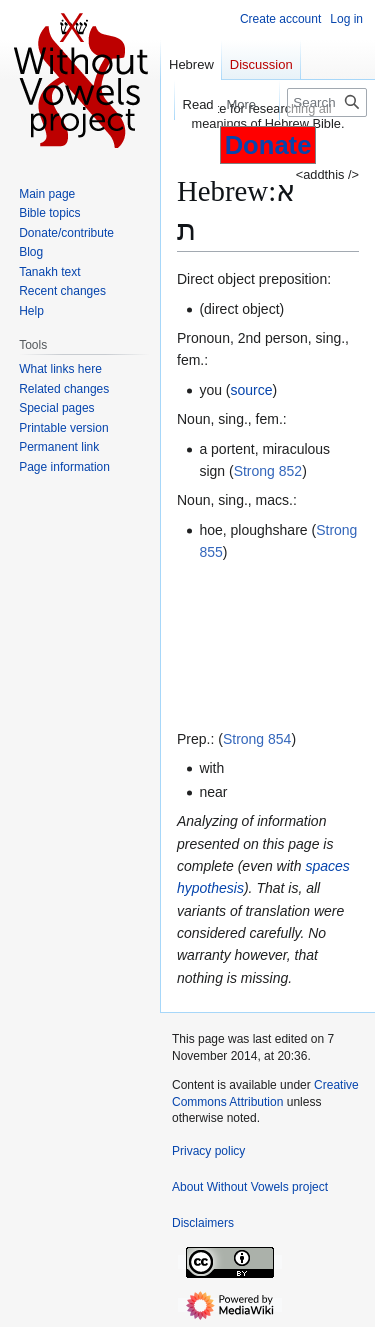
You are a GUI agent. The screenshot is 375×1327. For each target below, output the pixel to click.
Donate (268, 145)
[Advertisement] (268, 646)
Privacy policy (208, 1151)
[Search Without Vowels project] (327, 102)
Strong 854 (257, 739)
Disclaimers (203, 1223)
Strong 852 (268, 471)
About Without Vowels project (250, 1187)
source (252, 390)
